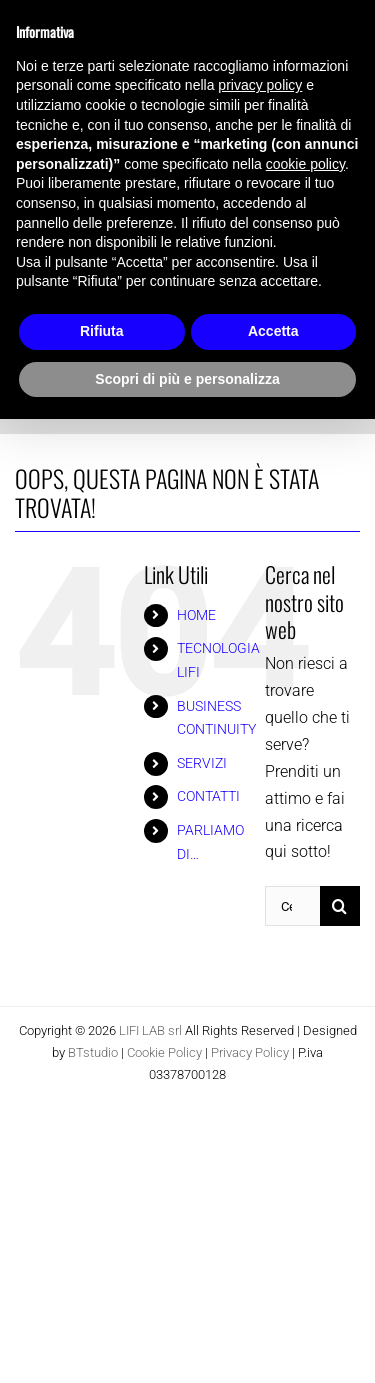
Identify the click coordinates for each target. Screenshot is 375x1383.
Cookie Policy (164, 1052)
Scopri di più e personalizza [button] (187, 379)
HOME (196, 615)
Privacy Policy (250, 1052)
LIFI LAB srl (150, 1030)
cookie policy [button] (305, 164)
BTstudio (93, 1052)
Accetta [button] (273, 331)
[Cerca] (340, 906)
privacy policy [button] (260, 85)
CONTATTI (208, 796)
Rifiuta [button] (102, 331)
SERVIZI (202, 763)
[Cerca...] (292, 906)
